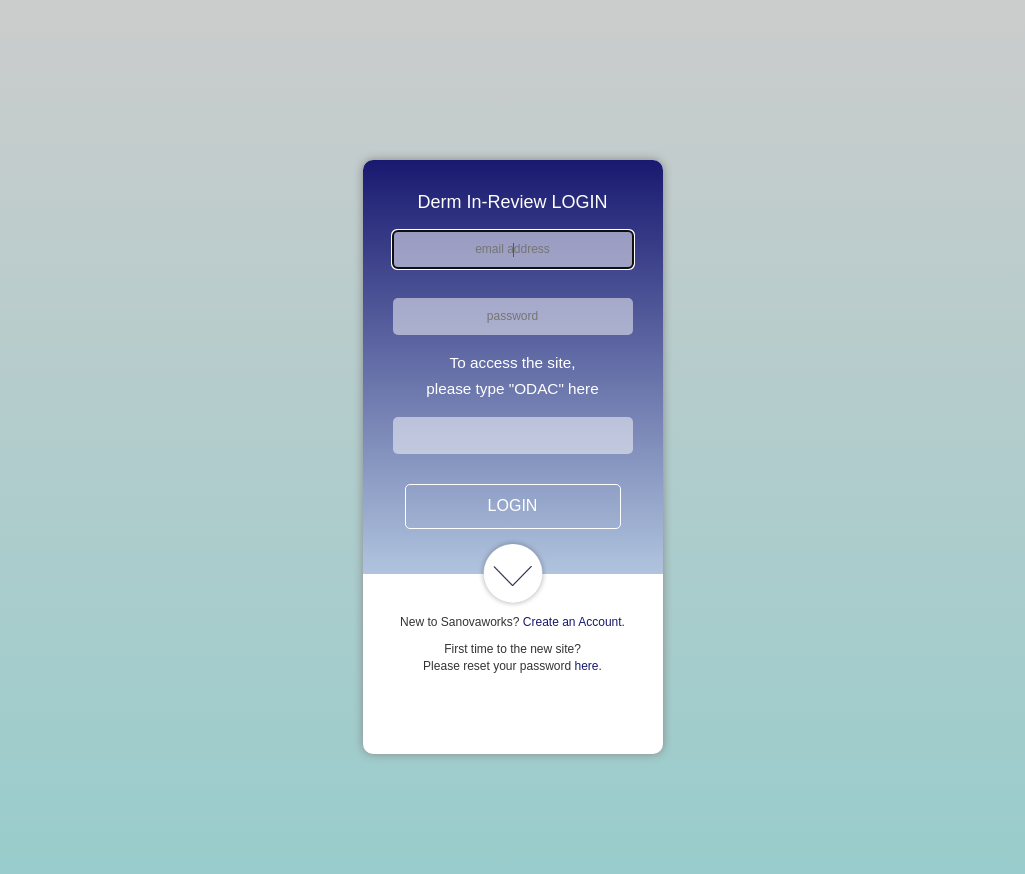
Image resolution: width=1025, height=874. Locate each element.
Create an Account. (574, 622)
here (587, 666)
